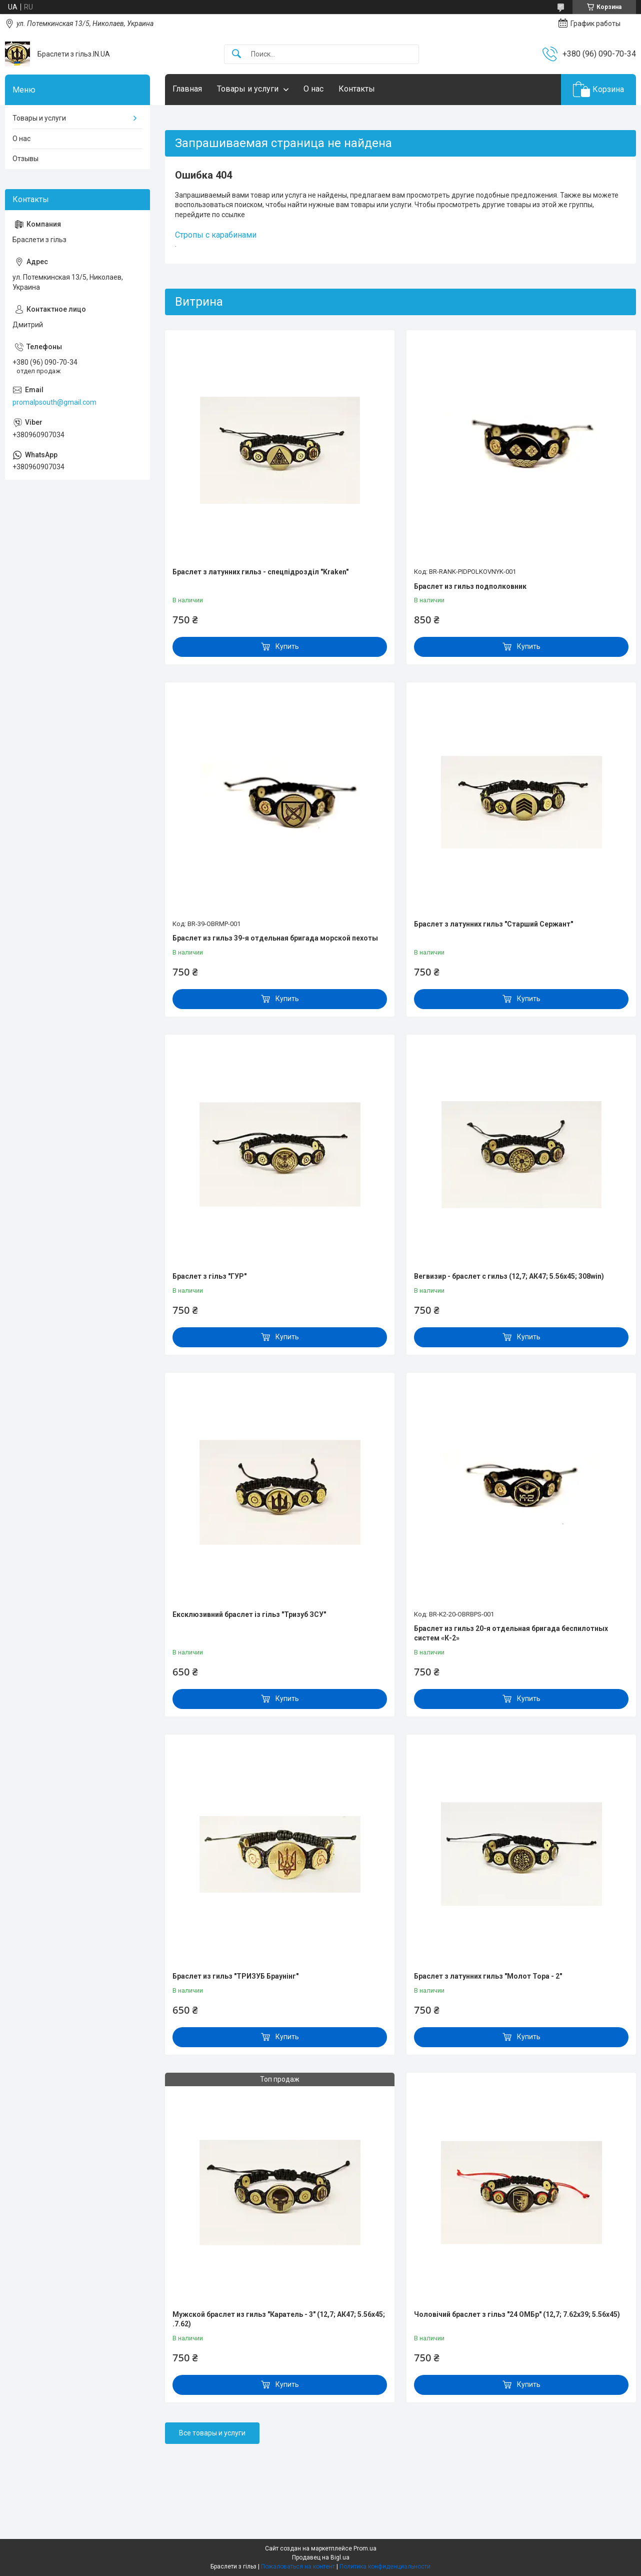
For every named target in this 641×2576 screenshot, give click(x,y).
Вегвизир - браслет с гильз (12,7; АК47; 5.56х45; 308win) (509, 1276)
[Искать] (237, 54)
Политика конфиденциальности (385, 2566)
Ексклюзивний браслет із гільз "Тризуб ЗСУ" (249, 1614)
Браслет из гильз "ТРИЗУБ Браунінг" (235, 1976)
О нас (314, 89)
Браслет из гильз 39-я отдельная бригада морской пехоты (275, 938)
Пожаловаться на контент (298, 2566)
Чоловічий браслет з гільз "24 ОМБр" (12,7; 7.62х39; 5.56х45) (517, 2314)
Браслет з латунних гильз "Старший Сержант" (493, 924)
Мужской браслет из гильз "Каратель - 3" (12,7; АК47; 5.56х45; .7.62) (278, 2319)
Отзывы (25, 159)
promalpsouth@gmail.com (54, 402)
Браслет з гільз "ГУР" (209, 1276)
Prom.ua (365, 2548)
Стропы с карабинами (215, 235)
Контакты (356, 89)
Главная (187, 89)
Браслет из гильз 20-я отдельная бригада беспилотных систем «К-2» (511, 1633)
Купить (287, 646)
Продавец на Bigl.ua (321, 2557)
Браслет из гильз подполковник (470, 586)
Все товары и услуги (212, 2433)
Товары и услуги (247, 89)
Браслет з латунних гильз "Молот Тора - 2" (488, 1976)
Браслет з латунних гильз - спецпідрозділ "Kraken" (260, 572)
